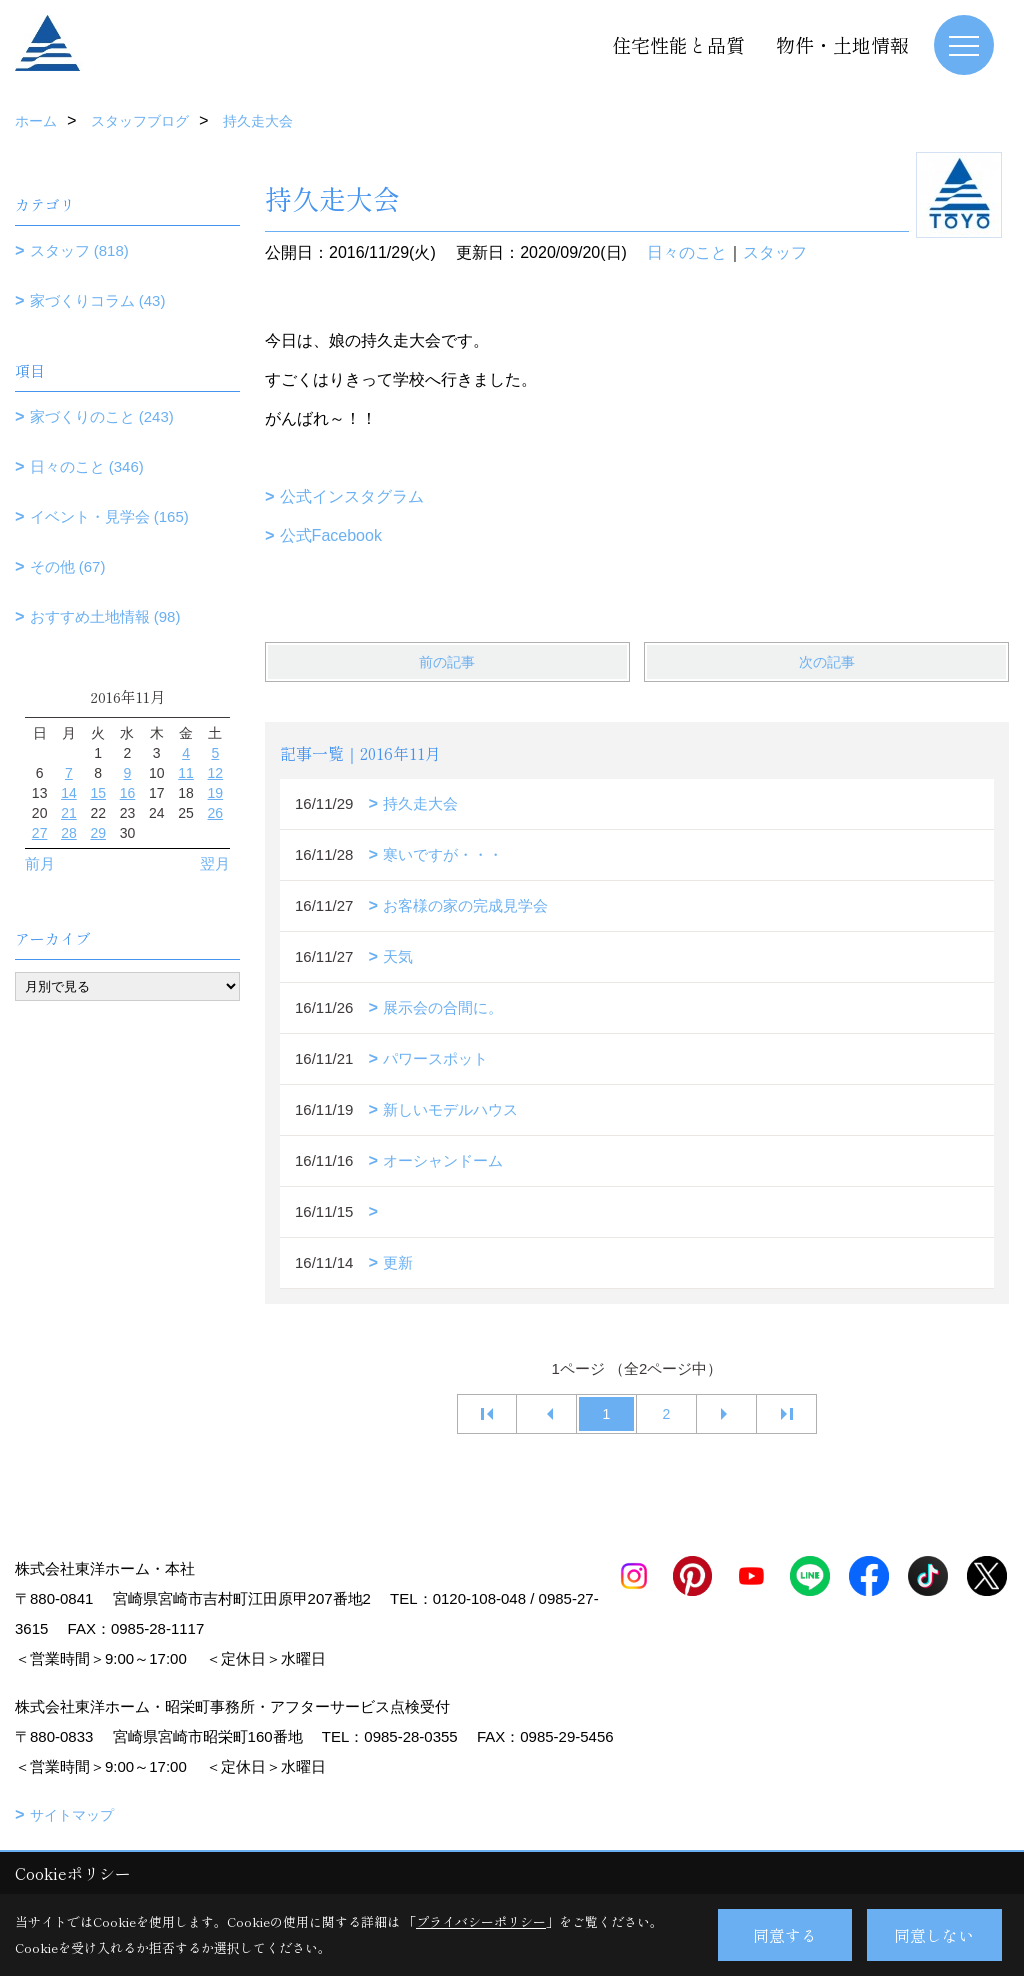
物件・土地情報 (842, 44)
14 (69, 793)
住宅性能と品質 (678, 44)
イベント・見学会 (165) (109, 516)
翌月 (215, 863)
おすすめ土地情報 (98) (105, 616)
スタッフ (775, 252)
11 (186, 773)
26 (216, 813)
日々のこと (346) (87, 466)
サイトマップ (72, 1815)
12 (216, 773)
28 (69, 833)
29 (98, 833)
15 (98, 793)
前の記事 (447, 662)
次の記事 (827, 662)
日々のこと (687, 252)
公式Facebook (331, 535)
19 (216, 793)
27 (40, 833)
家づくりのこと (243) (102, 416)
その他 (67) (68, 566)
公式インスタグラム (352, 496)
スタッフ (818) (79, 250)
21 (69, 813)
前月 (40, 863)
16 (128, 793)
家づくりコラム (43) (98, 300)
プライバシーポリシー (481, 1921)
